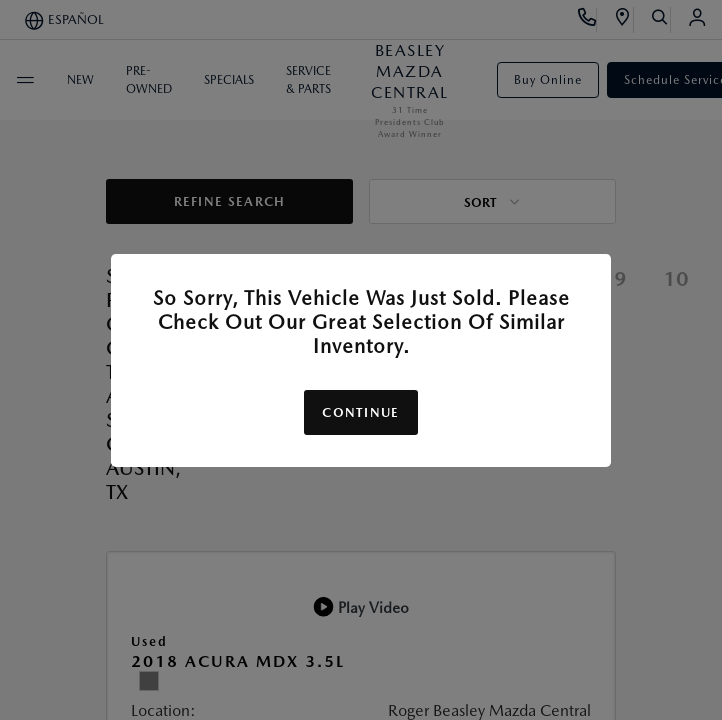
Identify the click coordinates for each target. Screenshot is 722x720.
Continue (360, 412)
